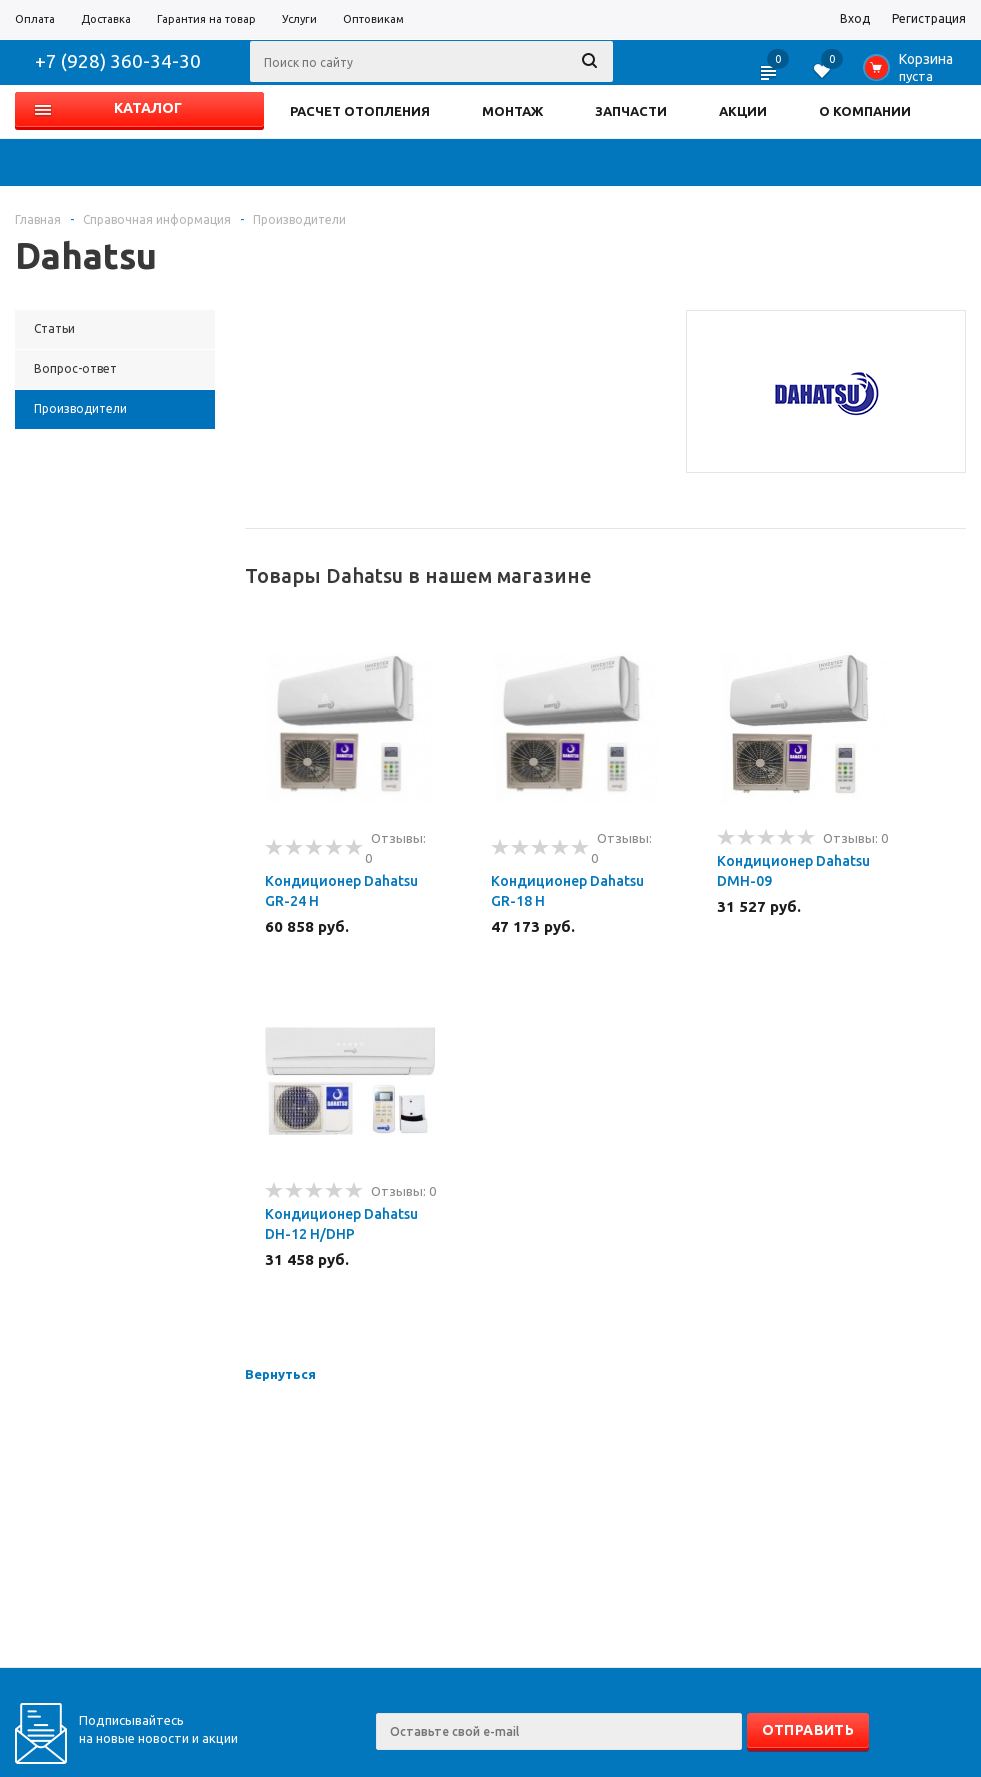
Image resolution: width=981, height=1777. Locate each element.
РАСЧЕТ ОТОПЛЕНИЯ (360, 111)
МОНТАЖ (512, 111)
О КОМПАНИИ (865, 111)
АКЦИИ (743, 111)
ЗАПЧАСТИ (631, 111)
